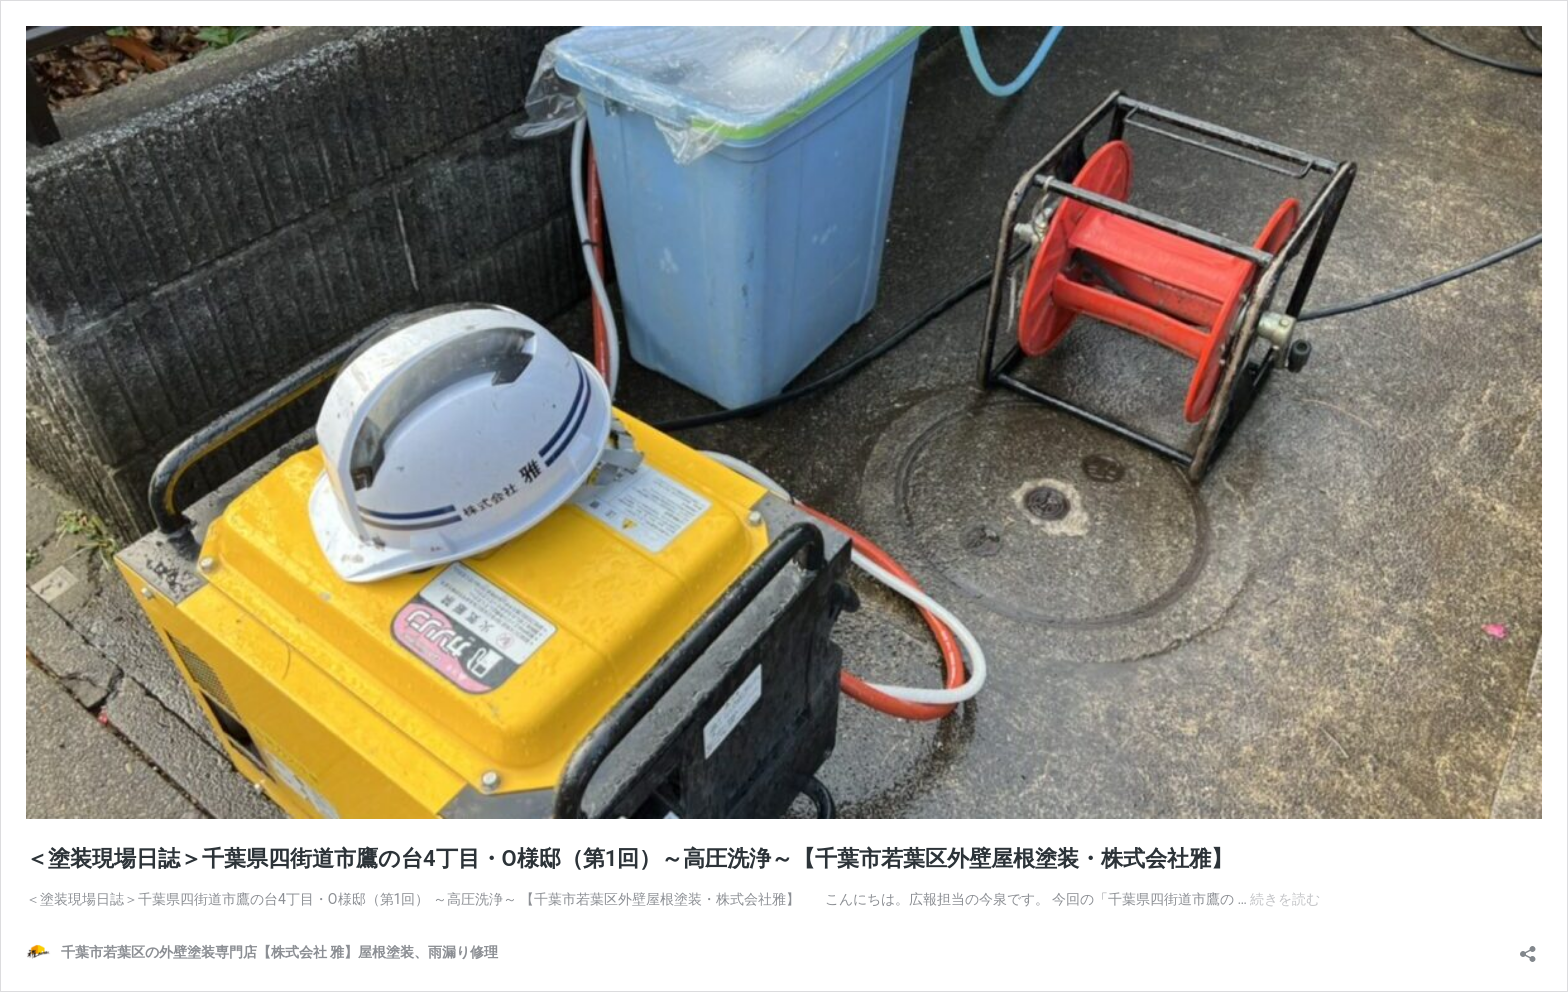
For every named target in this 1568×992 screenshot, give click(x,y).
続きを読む (1285, 899)
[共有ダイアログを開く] (1528, 947)
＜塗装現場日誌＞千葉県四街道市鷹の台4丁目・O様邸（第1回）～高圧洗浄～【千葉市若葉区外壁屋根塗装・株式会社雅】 (629, 858)
